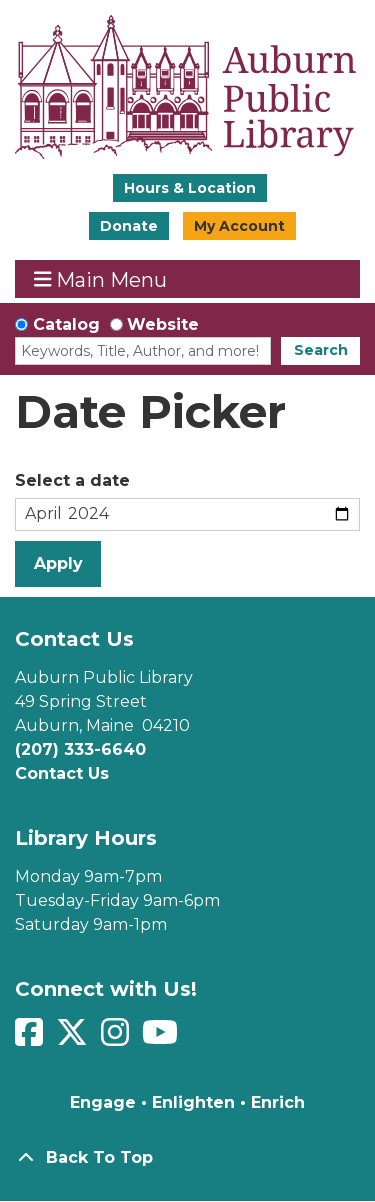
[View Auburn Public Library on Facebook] (31, 1038)
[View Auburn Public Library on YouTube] (162, 1038)
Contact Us (62, 773)
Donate (129, 226)
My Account (239, 226)
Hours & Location (190, 188)
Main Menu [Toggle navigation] (101, 279)
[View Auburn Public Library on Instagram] (117, 1038)
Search (321, 350)
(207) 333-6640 (80, 749)
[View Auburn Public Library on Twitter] (74, 1038)
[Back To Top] (187, 1158)
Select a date (72, 480)
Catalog (66, 324)
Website (163, 324)
